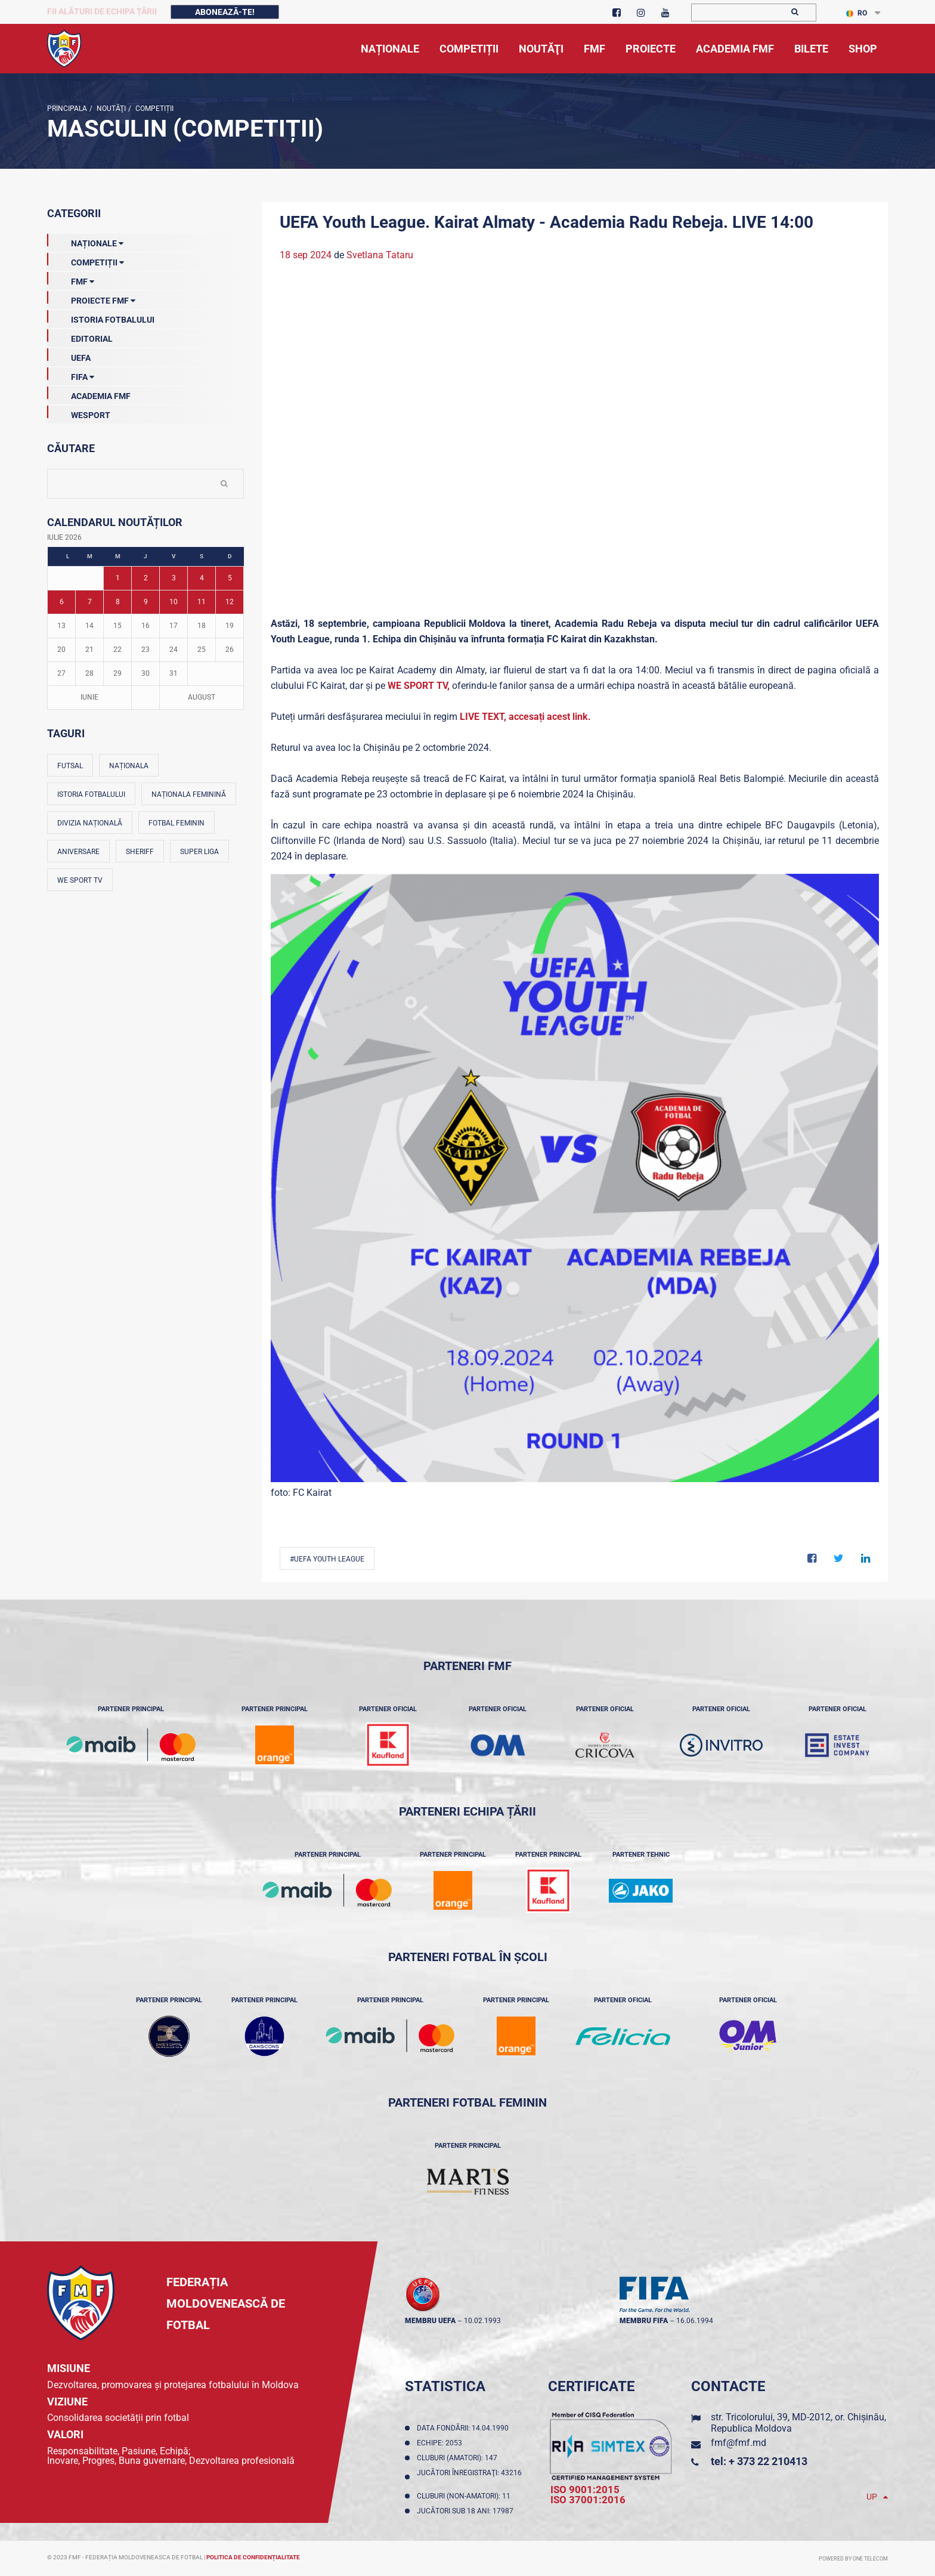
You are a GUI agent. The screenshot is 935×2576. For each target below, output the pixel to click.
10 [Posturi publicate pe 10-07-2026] (173, 602)
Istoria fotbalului (91, 794)
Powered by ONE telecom (853, 2559)
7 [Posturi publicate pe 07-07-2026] (90, 602)
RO (856, 13)
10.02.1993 (482, 2321)
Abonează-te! (225, 12)
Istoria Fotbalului (100, 317)
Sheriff (140, 852)
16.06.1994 (694, 2321)
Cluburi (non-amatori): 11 (465, 2496)
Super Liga (199, 852)
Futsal (70, 766)
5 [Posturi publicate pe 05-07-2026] (230, 578)
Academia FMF (89, 393)
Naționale (85, 241)
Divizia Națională (89, 823)
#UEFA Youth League (327, 1559)
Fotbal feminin (176, 823)
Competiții (154, 108)
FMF (70, 279)
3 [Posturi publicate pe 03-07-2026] (174, 578)
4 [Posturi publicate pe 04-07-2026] (202, 578)
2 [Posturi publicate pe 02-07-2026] (146, 578)
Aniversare (78, 852)
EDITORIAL (80, 336)
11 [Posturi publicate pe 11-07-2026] (201, 602)
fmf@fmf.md (738, 2442)
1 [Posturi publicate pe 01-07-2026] (118, 578)
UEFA (69, 355)
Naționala (128, 766)
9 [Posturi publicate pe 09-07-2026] (146, 602)
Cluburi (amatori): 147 (459, 2458)
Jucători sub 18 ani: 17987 (467, 2511)
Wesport (78, 413)
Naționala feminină (188, 794)
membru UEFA (430, 2321)
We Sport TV (80, 880)
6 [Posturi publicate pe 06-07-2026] (62, 602)
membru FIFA (644, 2321)
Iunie (89, 697)
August (201, 697)
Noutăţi (110, 108)
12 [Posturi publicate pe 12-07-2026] (229, 602)
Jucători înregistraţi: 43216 (469, 2477)
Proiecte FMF (91, 298)
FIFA (70, 374)
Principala (67, 108)
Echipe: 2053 (441, 2443)
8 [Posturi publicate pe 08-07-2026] (118, 602)
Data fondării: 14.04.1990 (464, 2428)
